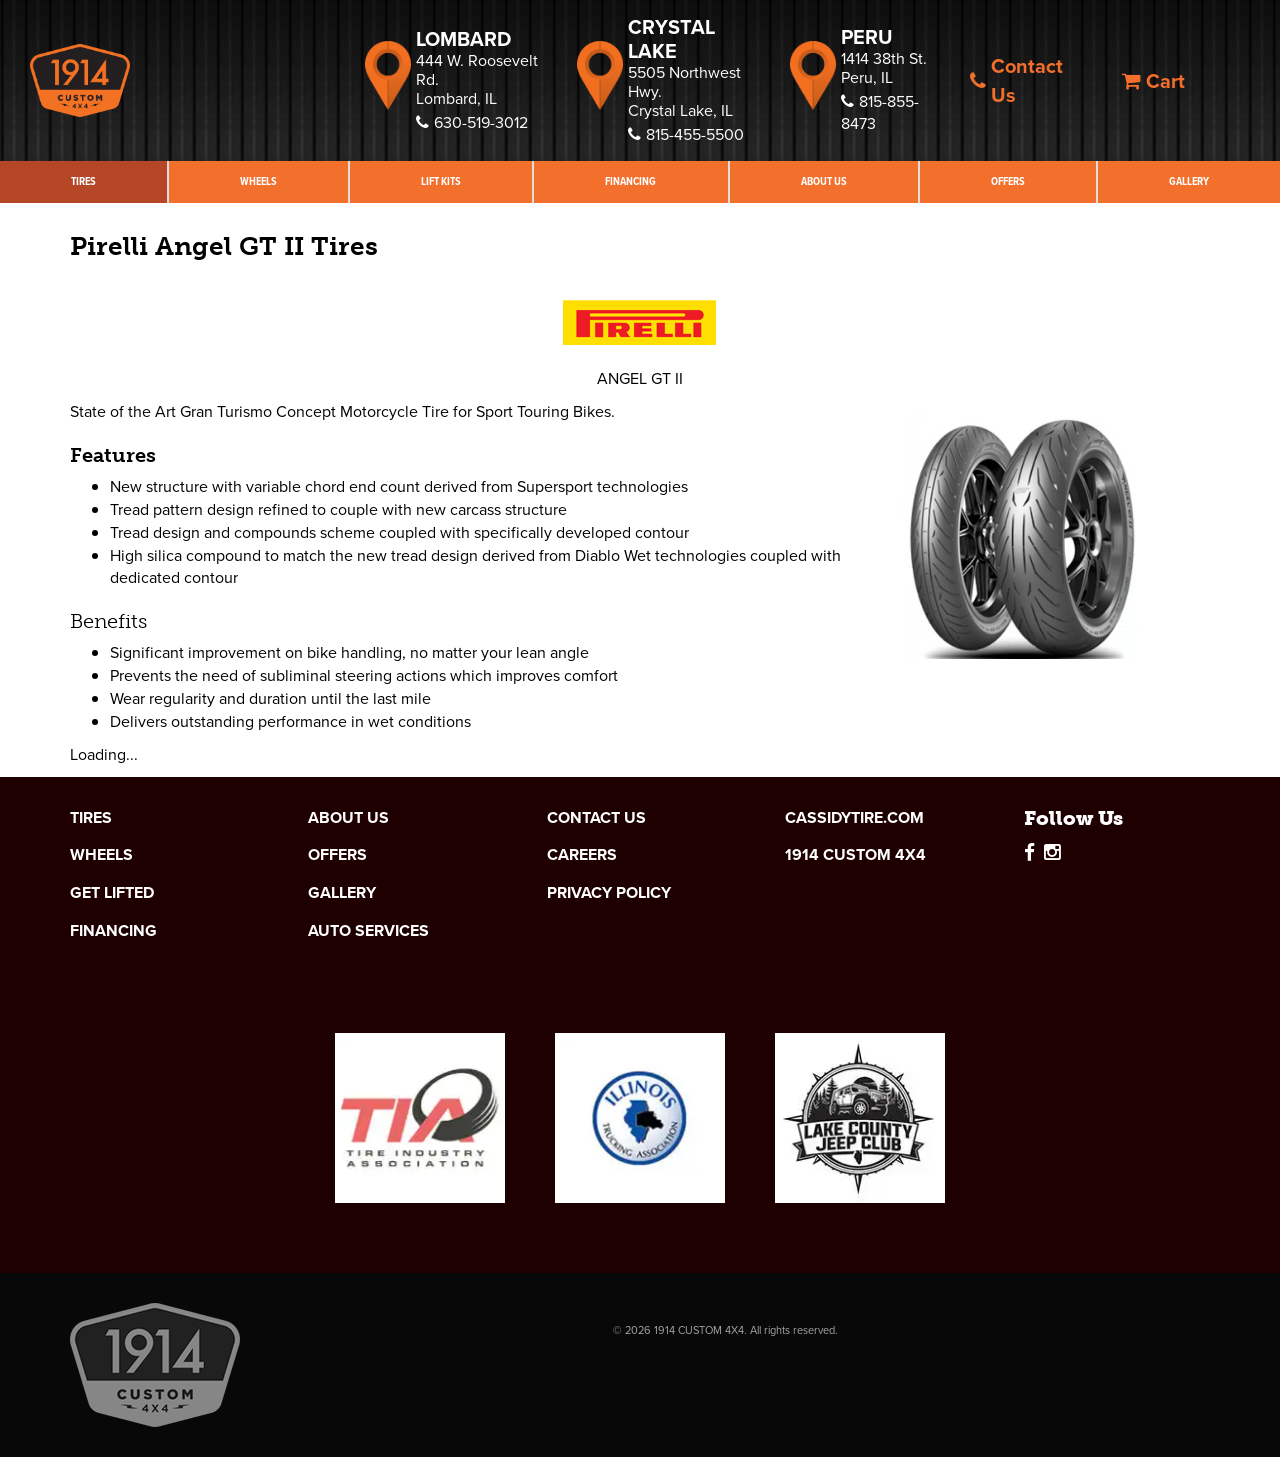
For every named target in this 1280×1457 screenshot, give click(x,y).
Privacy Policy (609, 893)
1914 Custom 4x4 (855, 855)
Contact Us (1016, 80)
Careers (582, 855)
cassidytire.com (854, 818)
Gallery (1189, 181)
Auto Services (368, 931)
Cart (1153, 81)
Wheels (258, 181)
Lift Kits (441, 181)
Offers (1008, 181)
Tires (83, 181)
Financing (630, 181)
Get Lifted (112, 893)
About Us (824, 181)
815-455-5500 (686, 134)
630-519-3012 (472, 122)
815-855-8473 (880, 113)
